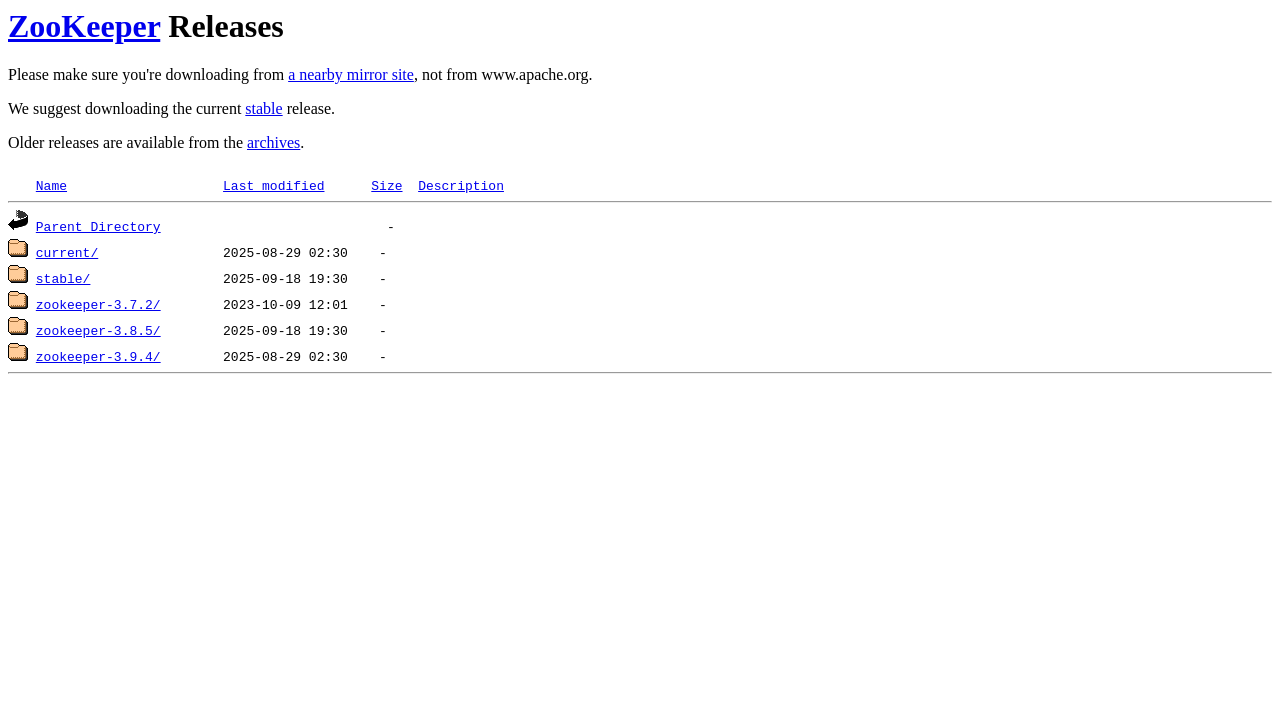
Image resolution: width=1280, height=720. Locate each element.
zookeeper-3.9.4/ (98, 356)
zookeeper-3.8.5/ (98, 330)
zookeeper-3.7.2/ (98, 304)
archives (273, 142)
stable (263, 108)
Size (386, 185)
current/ (67, 252)
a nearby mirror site (351, 74)
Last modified (273, 185)
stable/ (63, 278)
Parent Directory (98, 226)
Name (51, 185)
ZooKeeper (84, 26)
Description (461, 185)
